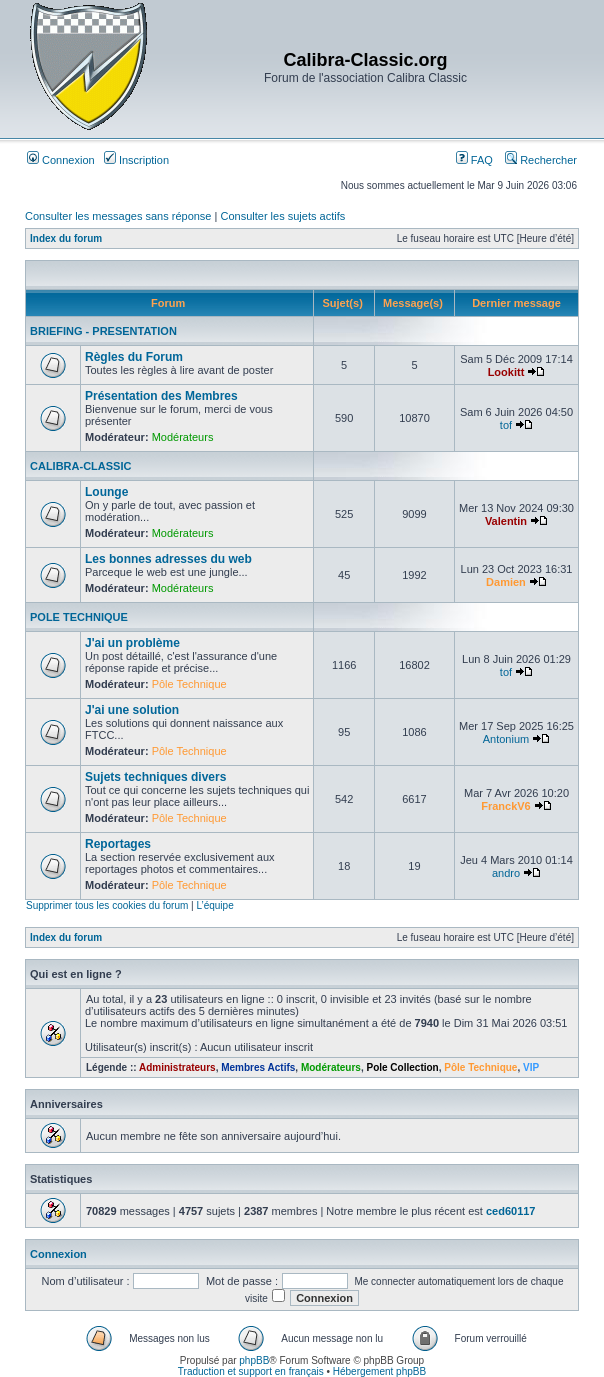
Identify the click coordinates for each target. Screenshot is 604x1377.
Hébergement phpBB (379, 1371)
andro (506, 873)
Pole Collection (402, 1067)
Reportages (118, 844)
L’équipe (214, 905)
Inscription (136, 160)
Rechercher (541, 160)
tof (506, 425)
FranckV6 (506, 806)
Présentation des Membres (161, 396)
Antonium (506, 739)
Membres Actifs (258, 1067)
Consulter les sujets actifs (282, 216)
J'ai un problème (132, 643)
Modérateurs (183, 437)
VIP (531, 1067)
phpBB (254, 1360)
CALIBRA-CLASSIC (80, 466)
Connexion (61, 160)
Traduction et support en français (251, 1371)
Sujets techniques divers (155, 777)
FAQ (474, 160)
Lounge (106, 492)
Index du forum (66, 238)
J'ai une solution (132, 710)
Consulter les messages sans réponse (118, 216)
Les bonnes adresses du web (168, 559)
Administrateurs (177, 1067)
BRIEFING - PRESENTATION (103, 331)
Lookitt (506, 372)
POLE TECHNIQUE (79, 617)
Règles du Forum (134, 357)
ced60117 (511, 1211)
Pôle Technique (189, 684)
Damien (506, 582)
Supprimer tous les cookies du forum (107, 905)
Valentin (506, 521)
